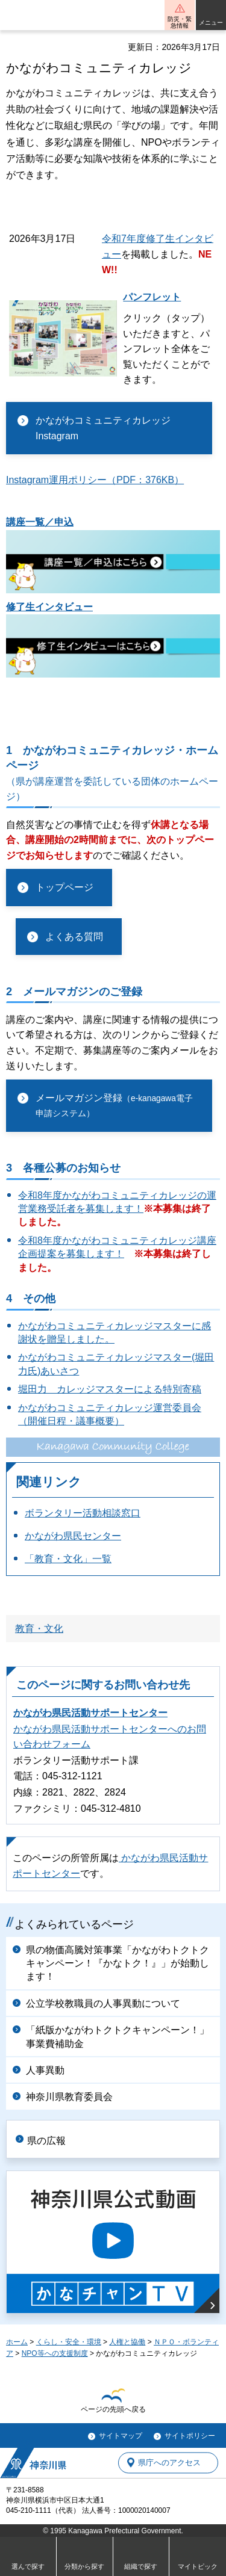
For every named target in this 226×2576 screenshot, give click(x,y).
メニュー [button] (211, 22)
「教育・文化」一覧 (68, 1559)
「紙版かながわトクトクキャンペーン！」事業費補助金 (117, 2036)
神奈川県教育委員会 (69, 2097)
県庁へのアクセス (169, 2462)
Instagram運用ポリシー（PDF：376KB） (95, 480)
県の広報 (46, 2141)
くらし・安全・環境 (68, 2342)
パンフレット (152, 297)
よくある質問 (74, 936)
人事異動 (45, 2070)
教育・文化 (39, 1628)
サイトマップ (120, 2436)
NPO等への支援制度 (55, 2353)
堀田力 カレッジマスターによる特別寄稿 (109, 1389)
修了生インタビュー (49, 607)
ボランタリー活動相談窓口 (82, 1513)
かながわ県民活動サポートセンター (90, 1713)
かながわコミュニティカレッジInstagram (103, 428)
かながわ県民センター (73, 1536)
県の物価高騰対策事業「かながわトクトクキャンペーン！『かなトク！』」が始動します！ (117, 1963)
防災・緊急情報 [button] (180, 22)
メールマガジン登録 (114, 1106)
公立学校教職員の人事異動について (103, 2003)
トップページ (64, 887)
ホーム (17, 2342)
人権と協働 (127, 2342)
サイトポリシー (190, 2436)
